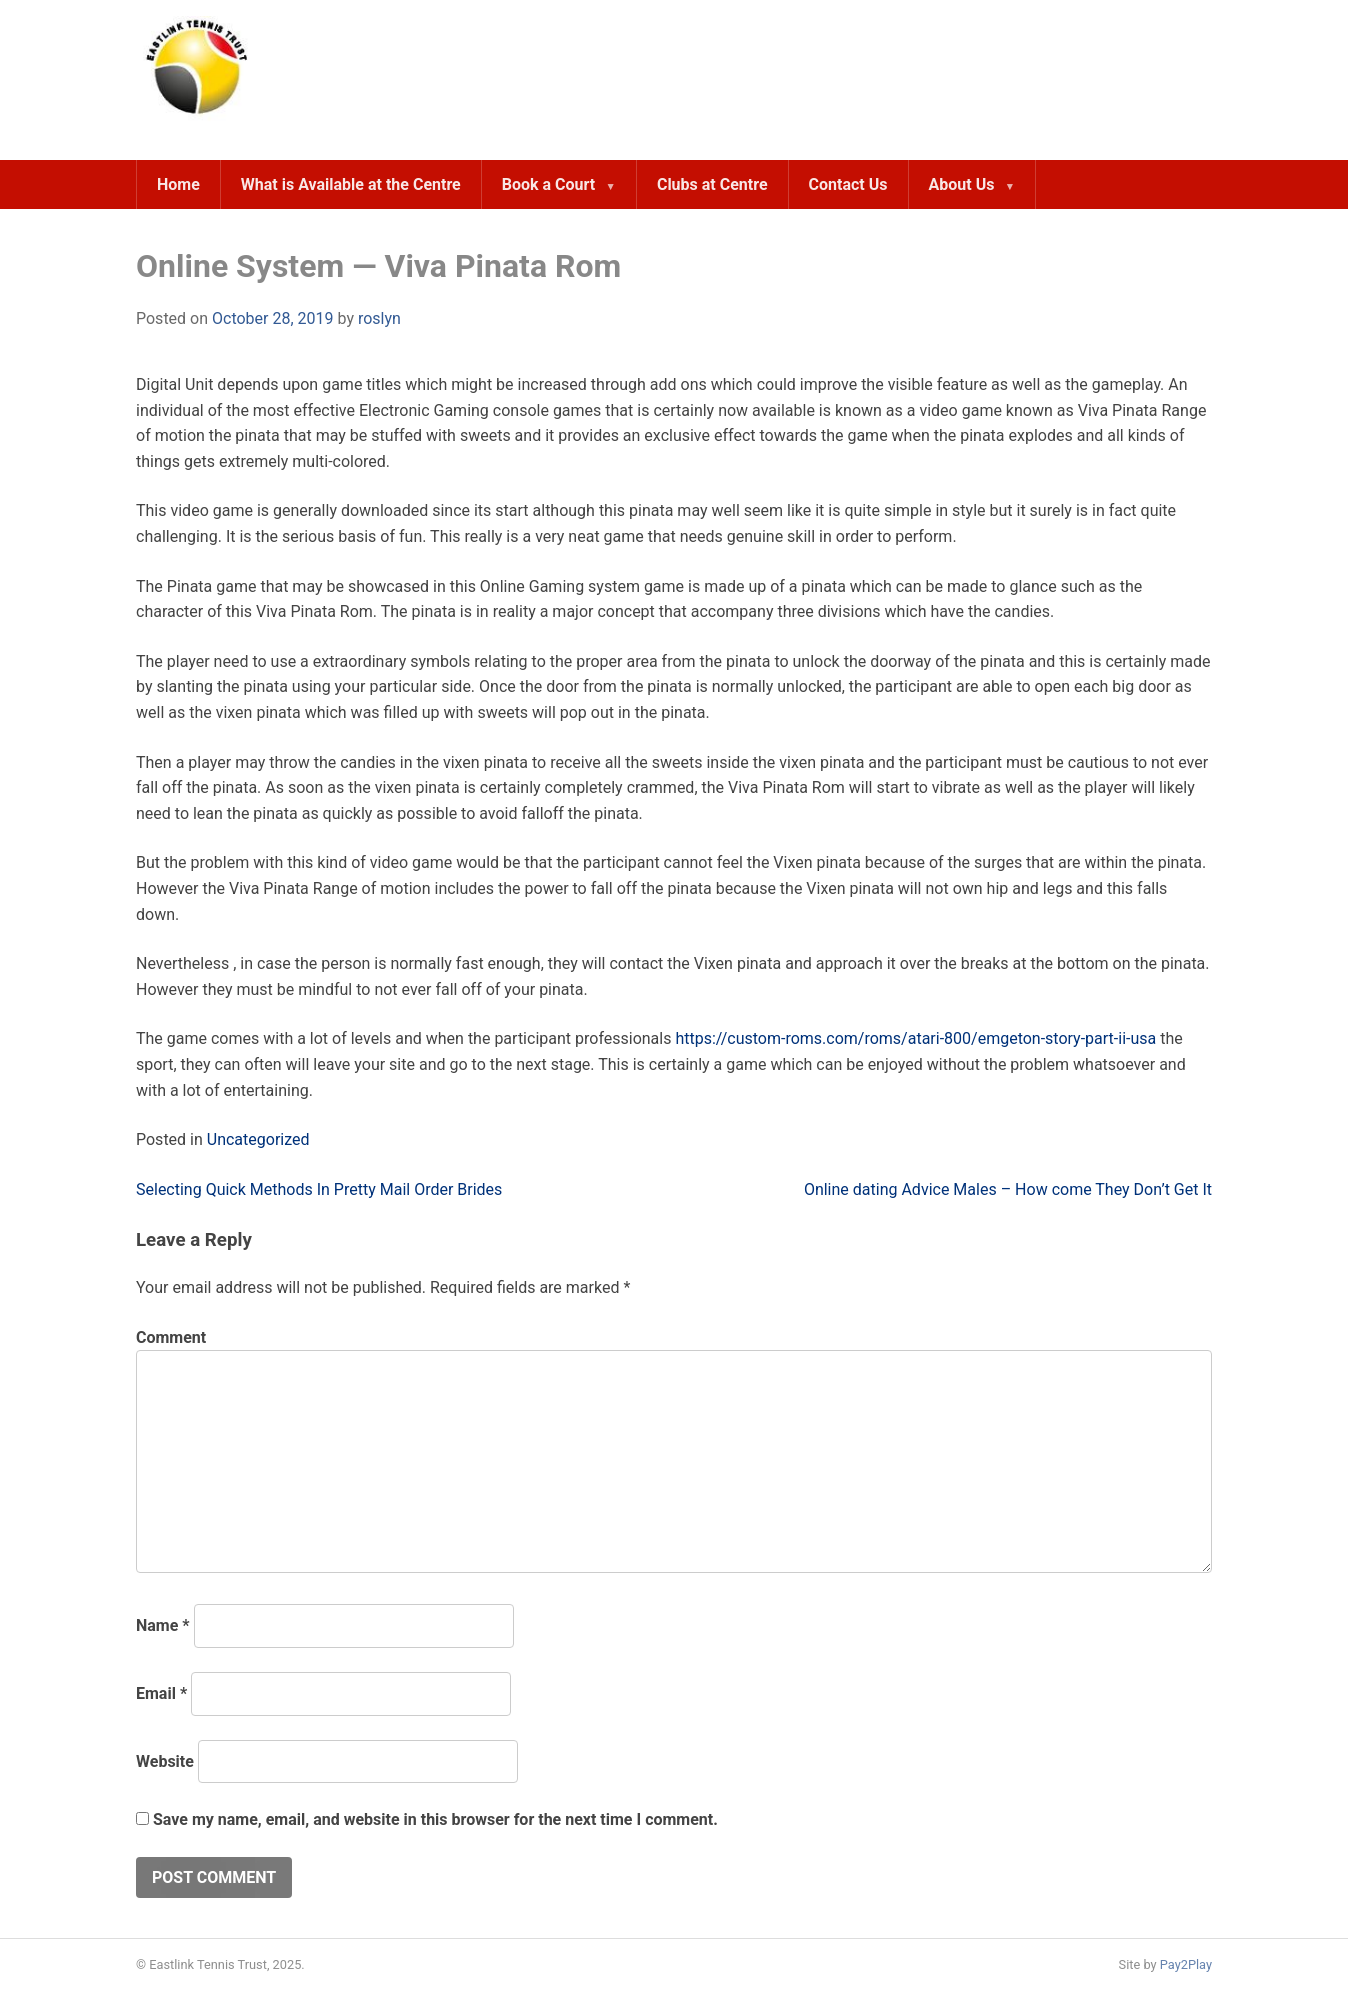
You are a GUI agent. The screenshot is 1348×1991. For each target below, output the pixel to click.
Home (178, 184)
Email (161, 1693)
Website (165, 1761)
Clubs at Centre (712, 184)
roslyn (379, 318)
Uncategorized (258, 1139)
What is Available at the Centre (351, 184)
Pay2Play (1186, 1964)
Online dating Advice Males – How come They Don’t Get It (1008, 1189)
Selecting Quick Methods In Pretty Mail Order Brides (319, 1189)
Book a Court (548, 184)
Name (163, 1625)
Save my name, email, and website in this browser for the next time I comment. (435, 1819)
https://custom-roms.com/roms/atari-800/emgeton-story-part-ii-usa (915, 1038)
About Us (962, 184)
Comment (171, 1337)
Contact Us (848, 184)
